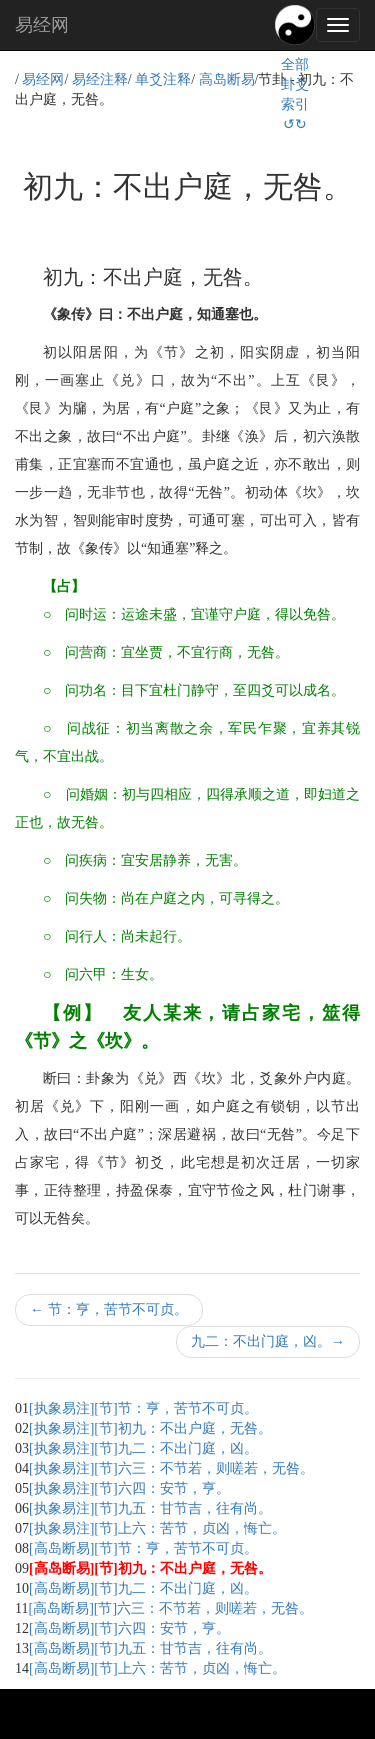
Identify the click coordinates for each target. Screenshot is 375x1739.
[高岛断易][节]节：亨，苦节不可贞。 (143, 1548)
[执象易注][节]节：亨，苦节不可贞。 (143, 1408)
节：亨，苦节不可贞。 (109, 1309)
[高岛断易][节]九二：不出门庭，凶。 (143, 1588)
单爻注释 (163, 79)
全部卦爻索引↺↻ (295, 94)
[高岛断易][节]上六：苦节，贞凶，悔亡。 (157, 1668)
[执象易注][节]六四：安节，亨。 (129, 1488)
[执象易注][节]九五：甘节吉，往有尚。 (150, 1508)
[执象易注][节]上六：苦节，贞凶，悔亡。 (157, 1528)
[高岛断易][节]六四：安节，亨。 (129, 1628)
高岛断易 (227, 79)
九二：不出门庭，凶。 (268, 1341)
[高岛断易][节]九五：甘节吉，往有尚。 (150, 1648)
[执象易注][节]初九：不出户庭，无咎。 (150, 1428)
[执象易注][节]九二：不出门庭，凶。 (143, 1448)
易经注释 (100, 79)
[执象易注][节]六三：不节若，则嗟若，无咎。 (171, 1468)
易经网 (42, 25)
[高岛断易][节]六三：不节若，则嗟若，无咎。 (170, 1608)
